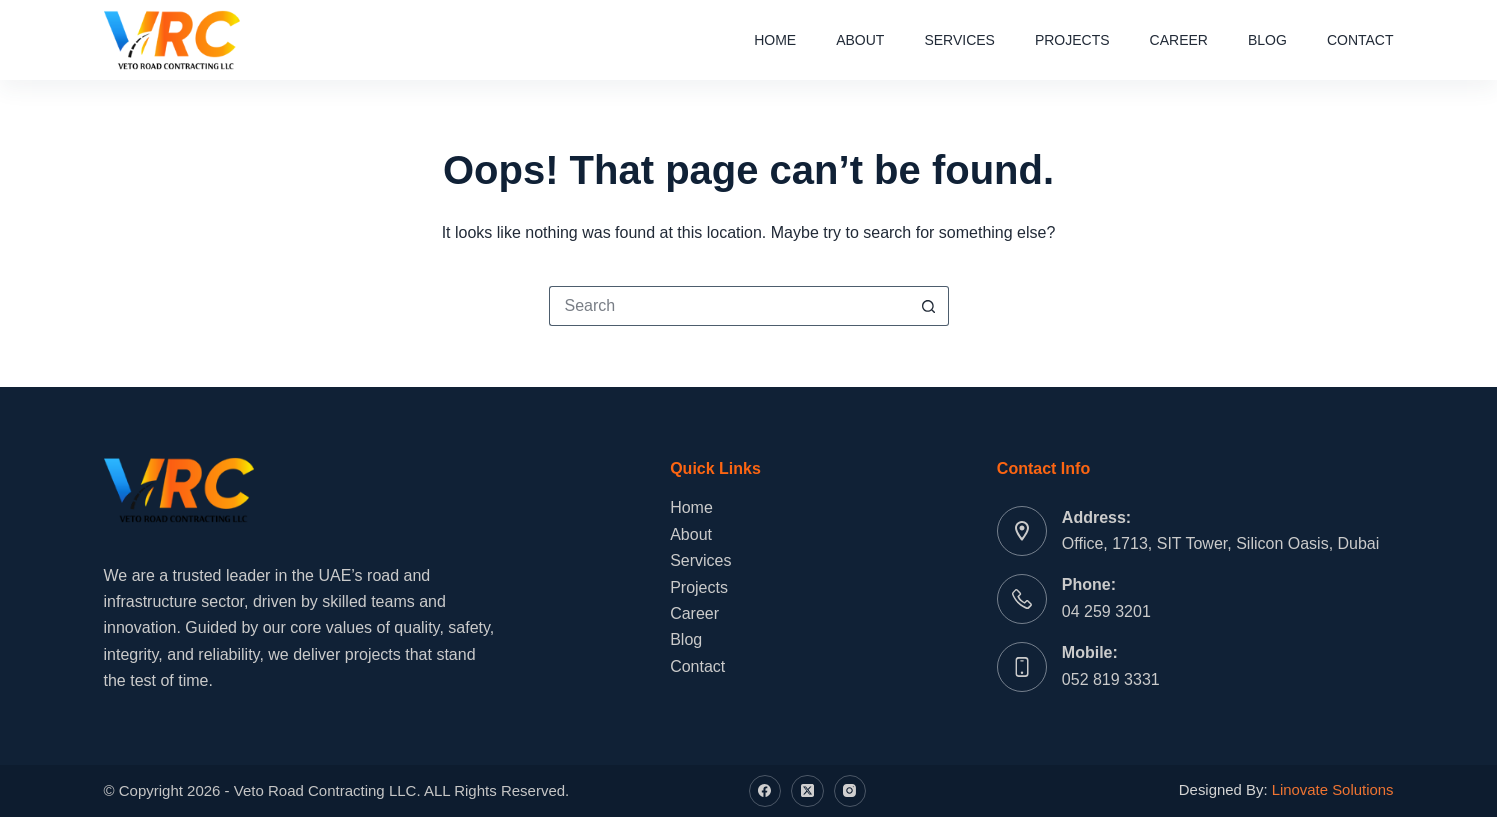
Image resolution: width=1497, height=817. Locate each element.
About (860, 40)
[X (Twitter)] (807, 791)
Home (775, 40)
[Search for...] (729, 306)
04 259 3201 (1106, 611)
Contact (1360, 40)
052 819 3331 (1111, 679)
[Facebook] (765, 791)
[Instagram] (850, 791)
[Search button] (929, 306)
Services (959, 40)
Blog (1267, 40)
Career (1179, 40)
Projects (1072, 40)
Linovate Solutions (1333, 790)
